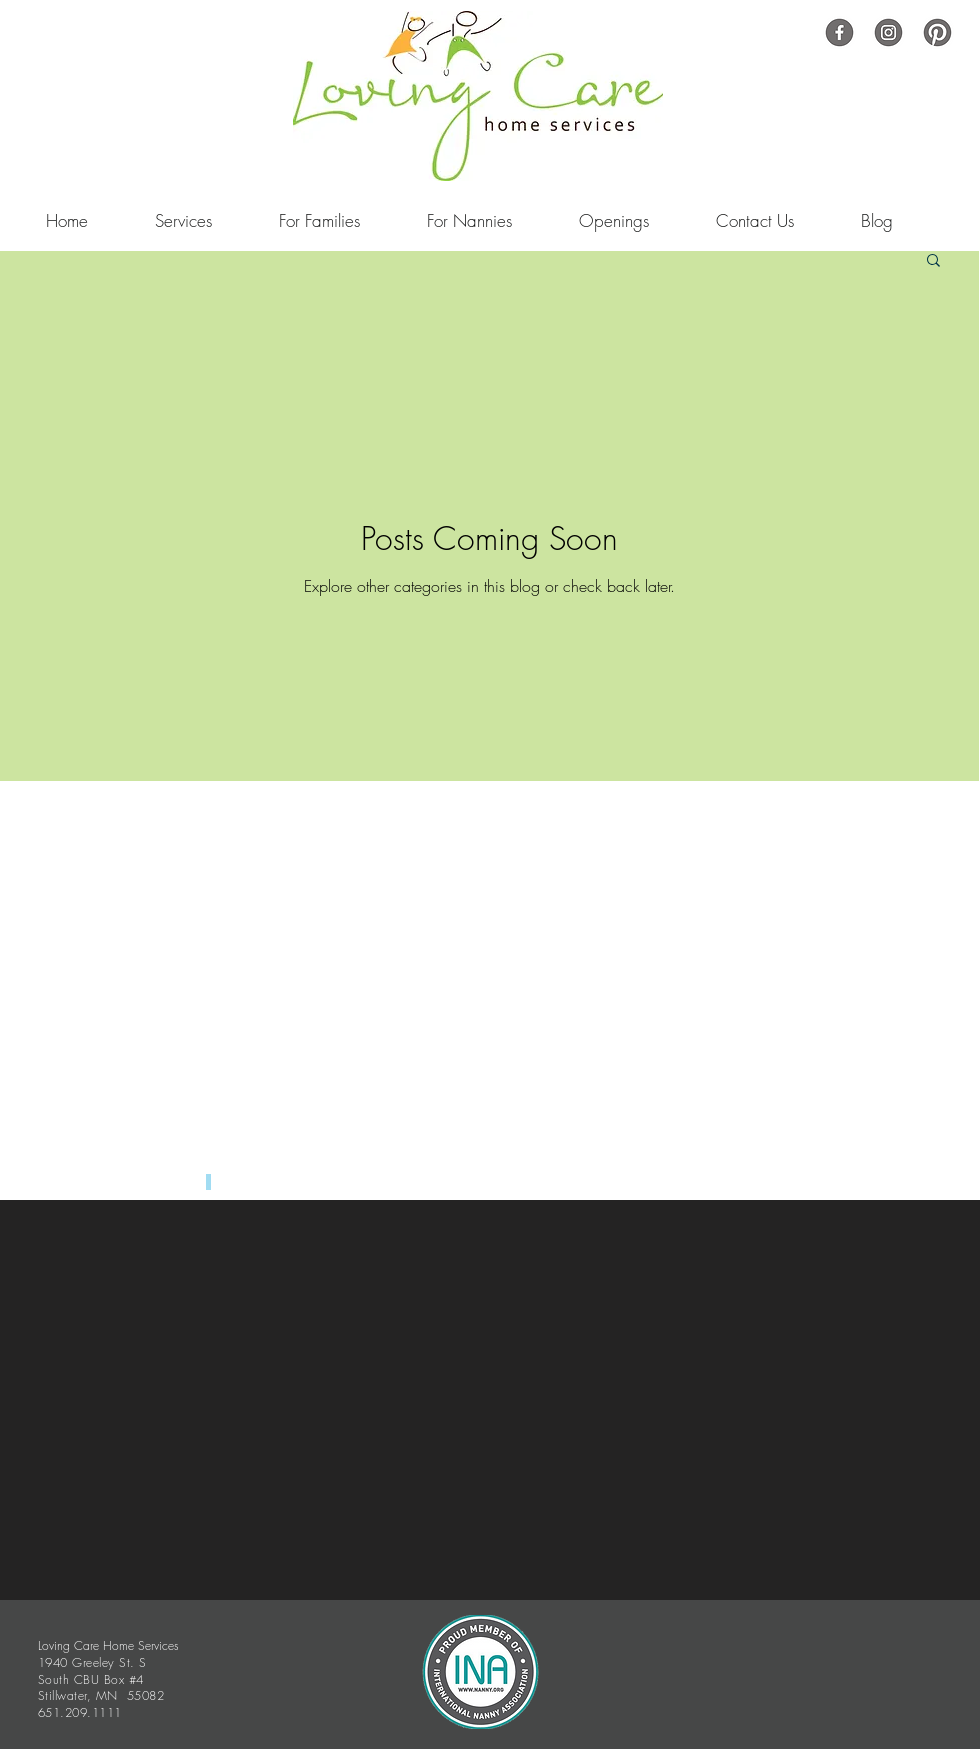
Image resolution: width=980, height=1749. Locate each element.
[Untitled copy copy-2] (839, 32)
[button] (933, 261)
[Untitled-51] (937, 32)
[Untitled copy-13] (888, 32)
